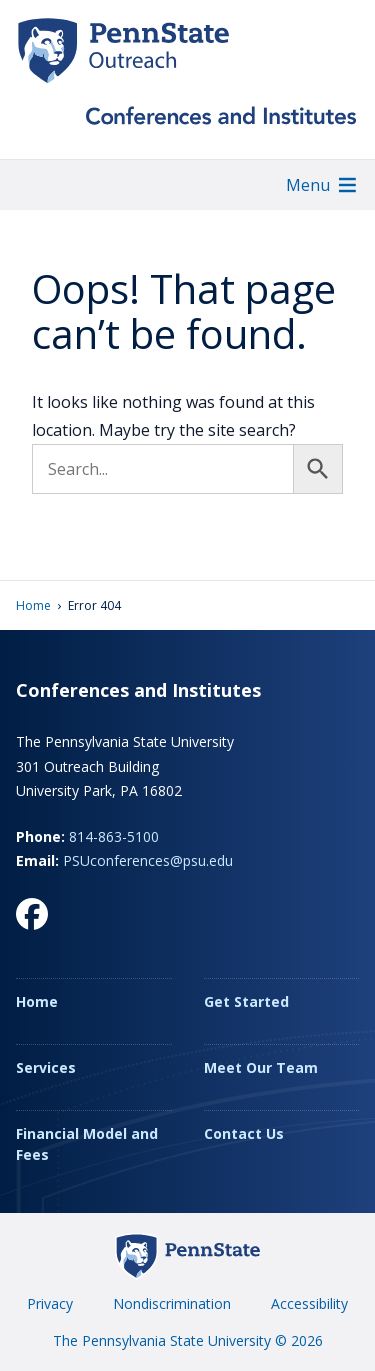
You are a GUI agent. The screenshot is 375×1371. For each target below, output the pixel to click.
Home (33, 605)
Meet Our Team (261, 1067)
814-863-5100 (114, 836)
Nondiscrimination (172, 1303)
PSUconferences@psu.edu (148, 860)
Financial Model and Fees (87, 1144)
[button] (308, 185)
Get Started (246, 1001)
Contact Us (244, 1133)
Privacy (50, 1303)
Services (46, 1067)
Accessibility (309, 1303)
